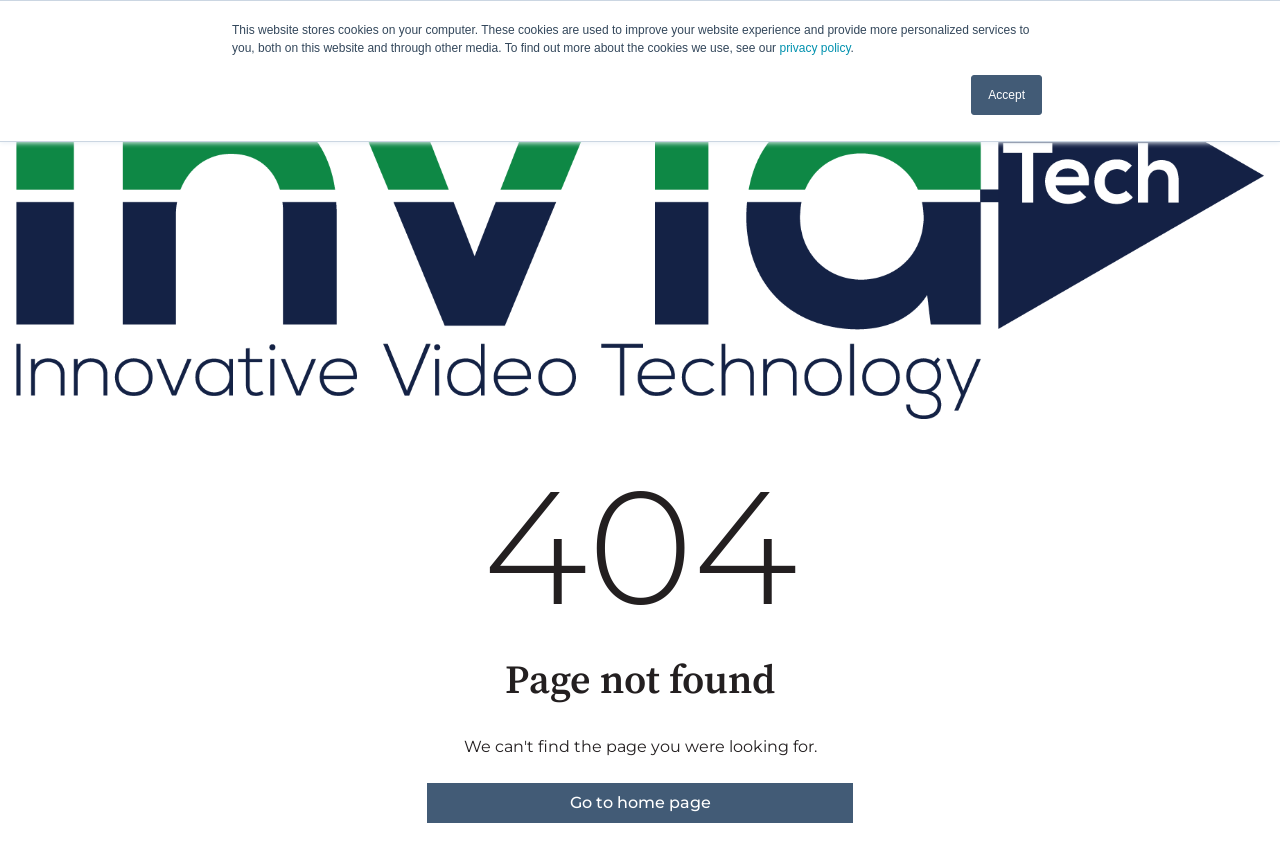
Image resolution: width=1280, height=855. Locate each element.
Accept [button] (1006, 95)
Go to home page (640, 802)
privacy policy (814, 48)
